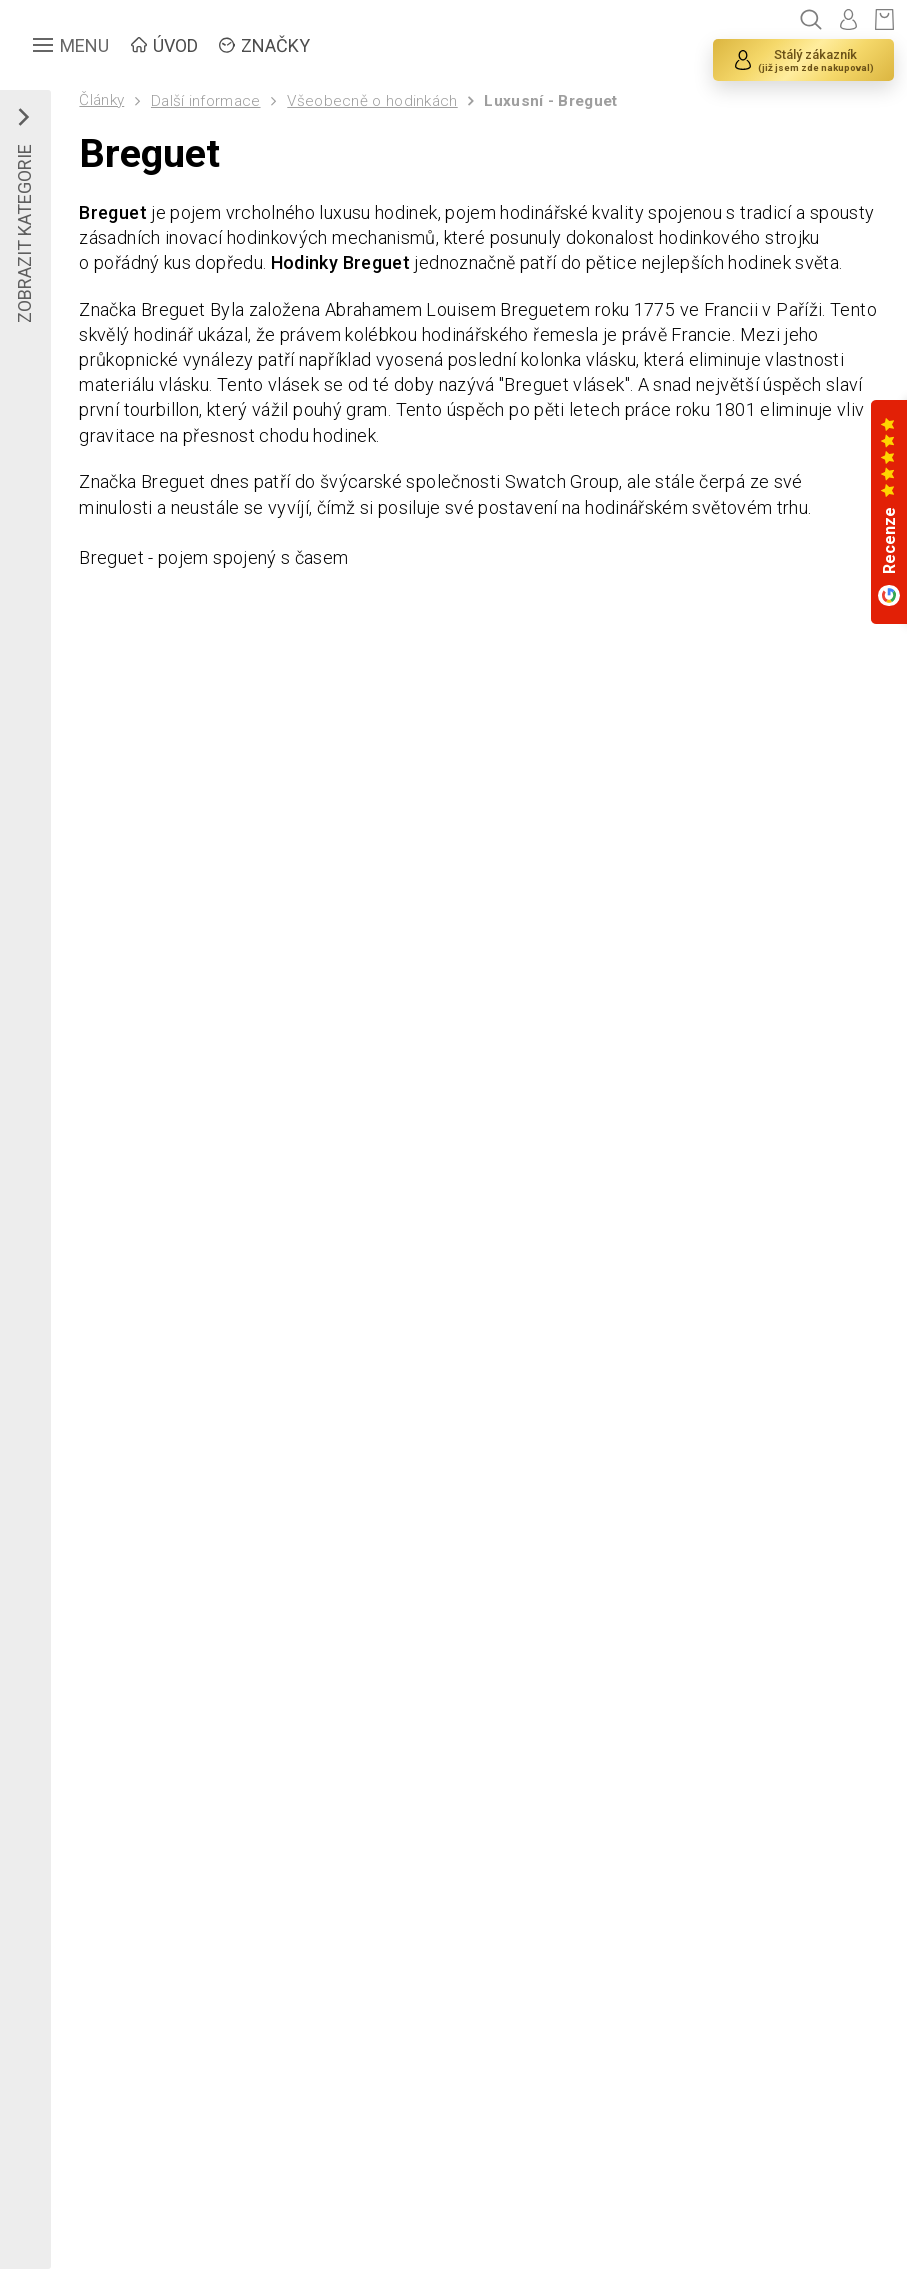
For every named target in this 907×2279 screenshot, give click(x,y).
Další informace (206, 101)
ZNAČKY (275, 45)
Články (101, 100)
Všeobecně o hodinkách (372, 101)
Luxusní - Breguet (550, 101)
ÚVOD (175, 45)
